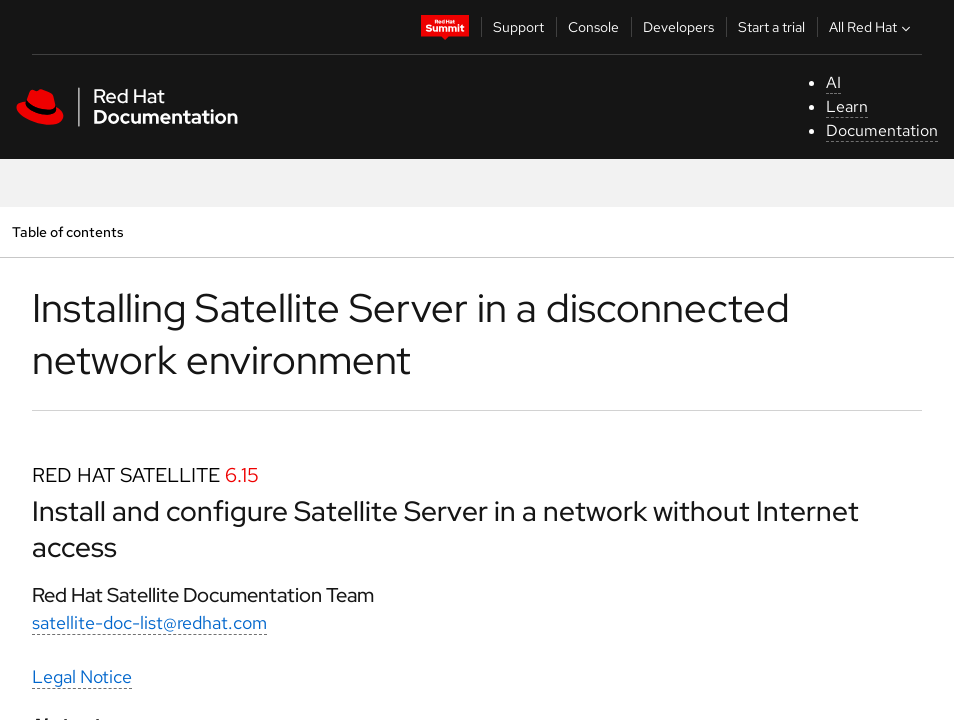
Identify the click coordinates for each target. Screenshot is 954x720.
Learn (847, 106)
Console (593, 27)
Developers (678, 27)
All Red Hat (872, 27)
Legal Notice (82, 676)
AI (833, 82)
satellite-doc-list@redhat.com (149, 622)
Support (518, 27)
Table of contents (67, 231)
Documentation (882, 130)
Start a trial (771, 27)
